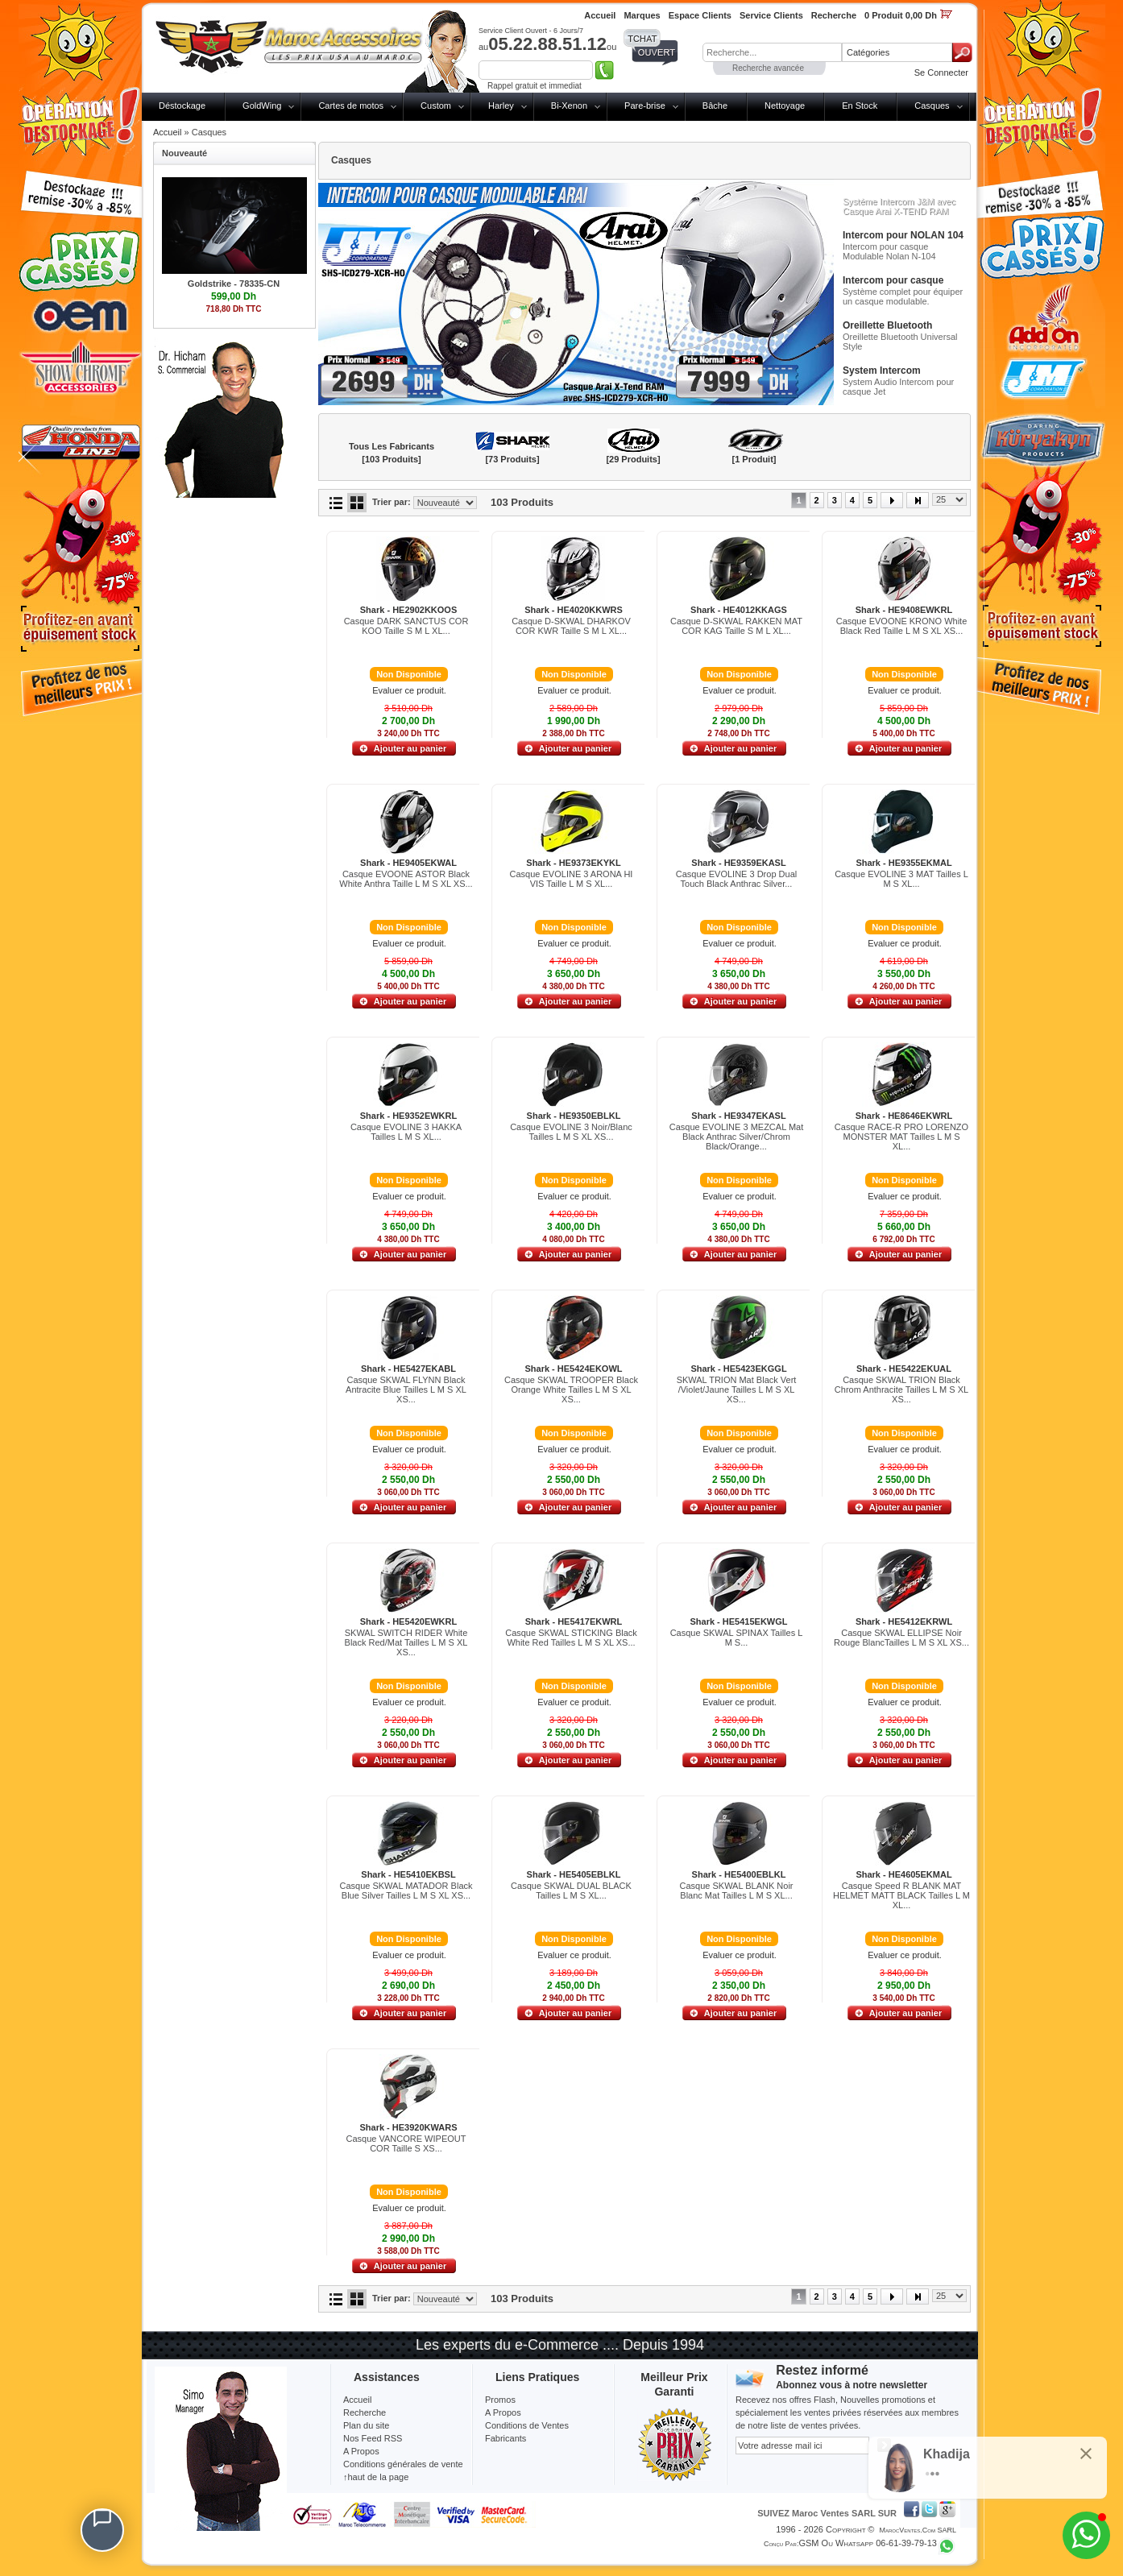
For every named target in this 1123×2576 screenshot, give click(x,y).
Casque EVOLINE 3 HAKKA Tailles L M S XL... (406, 1131)
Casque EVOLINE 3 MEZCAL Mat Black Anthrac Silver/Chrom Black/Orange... (736, 1136)
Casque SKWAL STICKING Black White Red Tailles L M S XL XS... (571, 1637)
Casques (931, 105)
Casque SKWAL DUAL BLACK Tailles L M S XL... (571, 1890)
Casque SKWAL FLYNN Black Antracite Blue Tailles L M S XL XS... (406, 1389)
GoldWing (261, 105)
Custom (436, 105)
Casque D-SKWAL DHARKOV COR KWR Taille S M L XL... (571, 626)
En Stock (859, 105)
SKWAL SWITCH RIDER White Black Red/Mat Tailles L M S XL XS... (406, 1642)
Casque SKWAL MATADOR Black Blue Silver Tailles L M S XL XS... (405, 1890)
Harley (501, 105)
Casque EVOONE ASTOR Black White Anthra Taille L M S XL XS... (405, 878)
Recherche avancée (768, 68)
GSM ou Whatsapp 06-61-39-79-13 (867, 2543)
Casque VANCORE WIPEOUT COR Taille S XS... (406, 2143)
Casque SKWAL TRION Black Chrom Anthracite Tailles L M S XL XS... (901, 1389)
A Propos (503, 2412)
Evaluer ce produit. (409, 690)
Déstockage (182, 105)
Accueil (167, 132)
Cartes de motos (350, 105)
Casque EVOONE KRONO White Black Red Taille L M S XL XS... (902, 626)
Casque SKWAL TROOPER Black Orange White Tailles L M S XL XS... (571, 1389)
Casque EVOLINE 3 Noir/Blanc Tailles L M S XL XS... (571, 1131)
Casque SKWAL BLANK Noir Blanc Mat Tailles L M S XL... (736, 1890)
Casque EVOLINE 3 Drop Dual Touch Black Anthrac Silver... (736, 878)
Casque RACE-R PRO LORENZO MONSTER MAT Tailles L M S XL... (901, 1136)
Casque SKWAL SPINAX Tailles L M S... (736, 1637)
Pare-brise (644, 105)
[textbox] (772, 52)
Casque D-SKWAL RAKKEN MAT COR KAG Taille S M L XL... (736, 626)
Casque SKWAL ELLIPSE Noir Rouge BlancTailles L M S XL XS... (901, 1637)
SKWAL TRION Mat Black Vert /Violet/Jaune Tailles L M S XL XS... (737, 1389)
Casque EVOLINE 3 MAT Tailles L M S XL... (901, 878)
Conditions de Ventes (527, 2425)
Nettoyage (785, 105)
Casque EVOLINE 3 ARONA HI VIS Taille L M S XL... (571, 878)
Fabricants (505, 2438)
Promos (500, 2399)
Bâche (714, 105)
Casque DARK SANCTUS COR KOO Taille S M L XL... (406, 626)
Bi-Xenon (569, 105)
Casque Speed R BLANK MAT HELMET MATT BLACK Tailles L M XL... (901, 1895)
